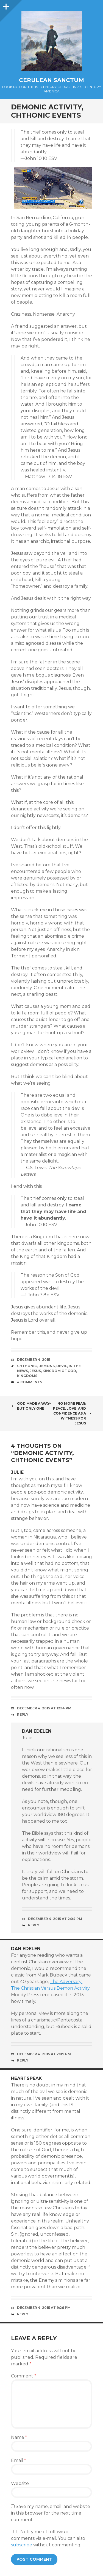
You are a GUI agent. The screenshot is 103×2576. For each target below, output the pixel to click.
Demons (46, 1366)
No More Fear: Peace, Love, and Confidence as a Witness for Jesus (72, 1413)
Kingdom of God (59, 1371)
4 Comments (29, 1382)
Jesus (35, 1371)
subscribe (21, 2544)
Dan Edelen (36, 1731)
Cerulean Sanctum (51, 80)
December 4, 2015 (33, 1360)
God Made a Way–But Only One (31, 1405)
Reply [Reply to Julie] (22, 1714)
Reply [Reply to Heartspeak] (22, 2314)
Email (18, 2460)
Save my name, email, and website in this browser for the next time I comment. (50, 2513)
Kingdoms (27, 1376)
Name (19, 2437)
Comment (23, 2376)
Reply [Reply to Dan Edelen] (33, 1925)
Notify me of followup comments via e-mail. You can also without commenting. (48, 2538)
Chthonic (27, 1366)
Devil (61, 1366)
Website (20, 2483)
